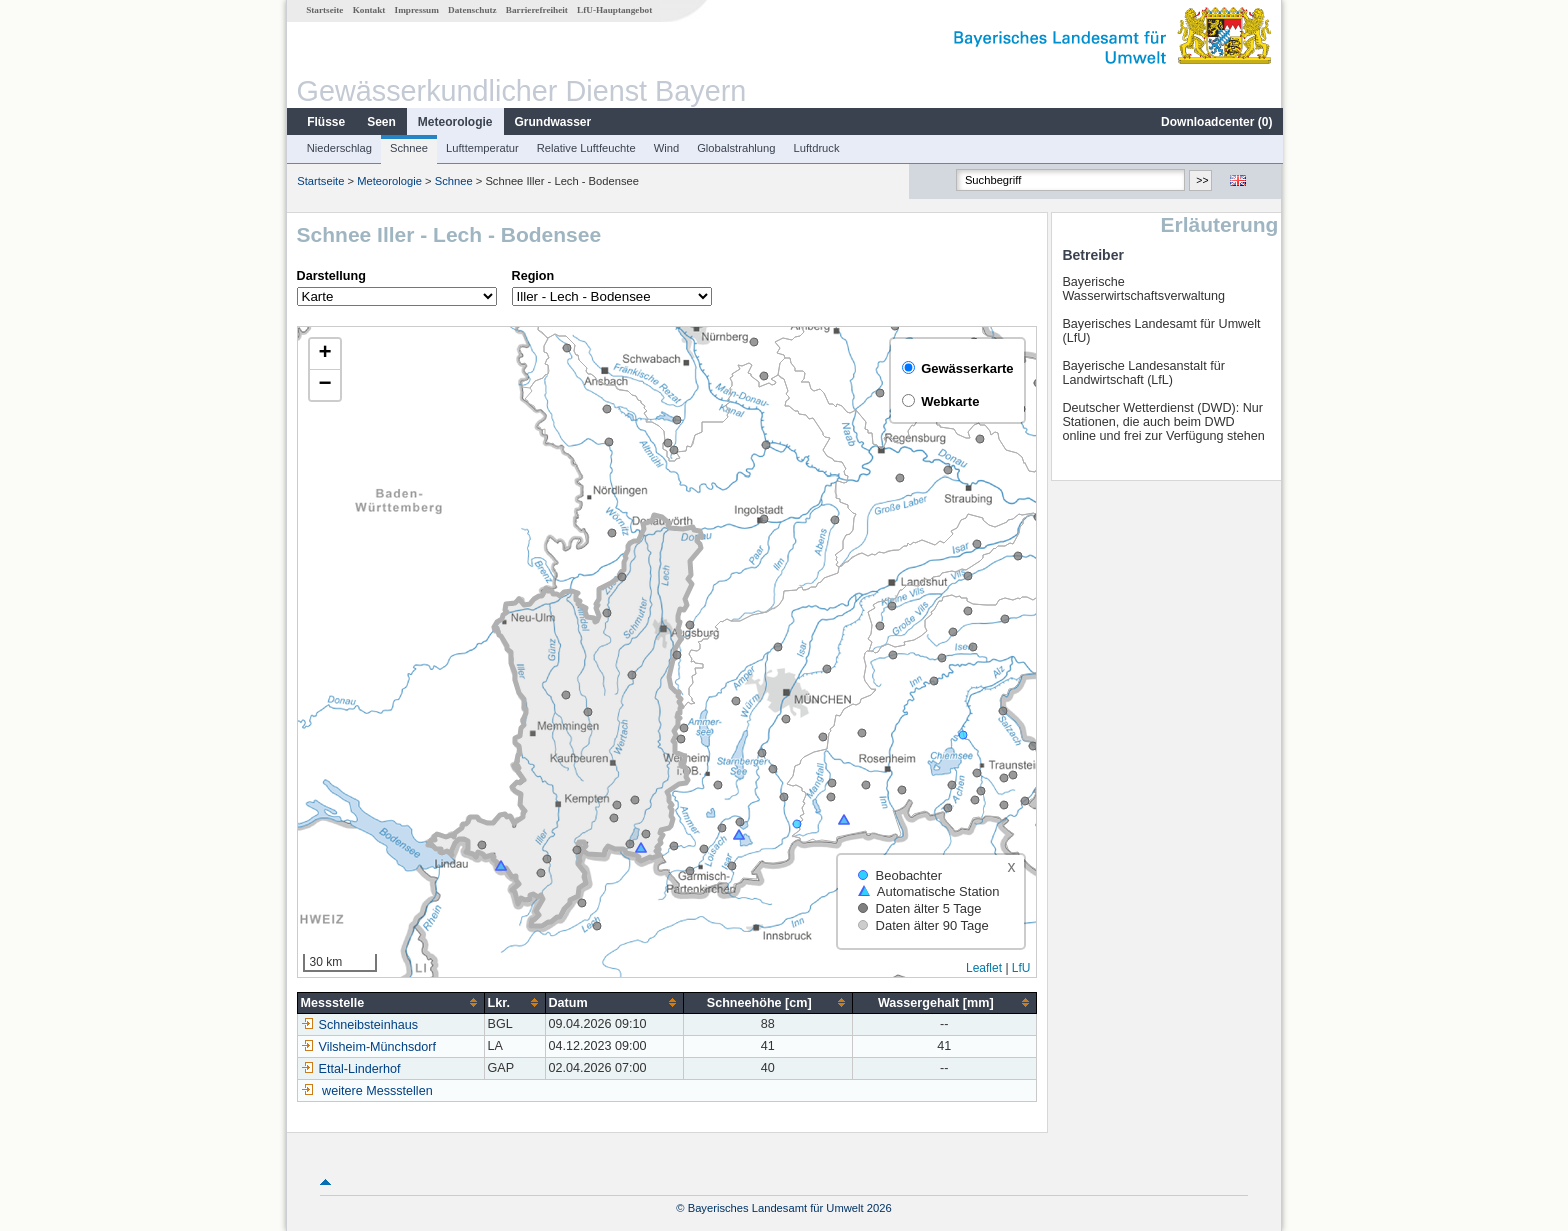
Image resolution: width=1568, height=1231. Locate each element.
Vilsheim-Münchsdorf (367, 1047)
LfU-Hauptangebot (613, 10)
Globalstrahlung (735, 148)
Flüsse (325, 122)
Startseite (323, 10)
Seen (380, 122)
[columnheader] (389, 1002)
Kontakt (368, 10)
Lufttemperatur (481, 148)
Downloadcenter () (1215, 122)
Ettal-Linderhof (350, 1069)
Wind (666, 148)
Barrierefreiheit (536, 10)
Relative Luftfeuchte (585, 148)
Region (532, 276)
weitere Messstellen (376, 1091)
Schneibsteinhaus (358, 1025)
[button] (324, 354)
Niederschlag (338, 148)
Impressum (416, 10)
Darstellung (330, 276)
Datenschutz (471, 10)
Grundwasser (552, 122)
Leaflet (983, 968)
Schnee (408, 148)
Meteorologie (454, 122)
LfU (1020, 968)
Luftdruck (816, 148)
